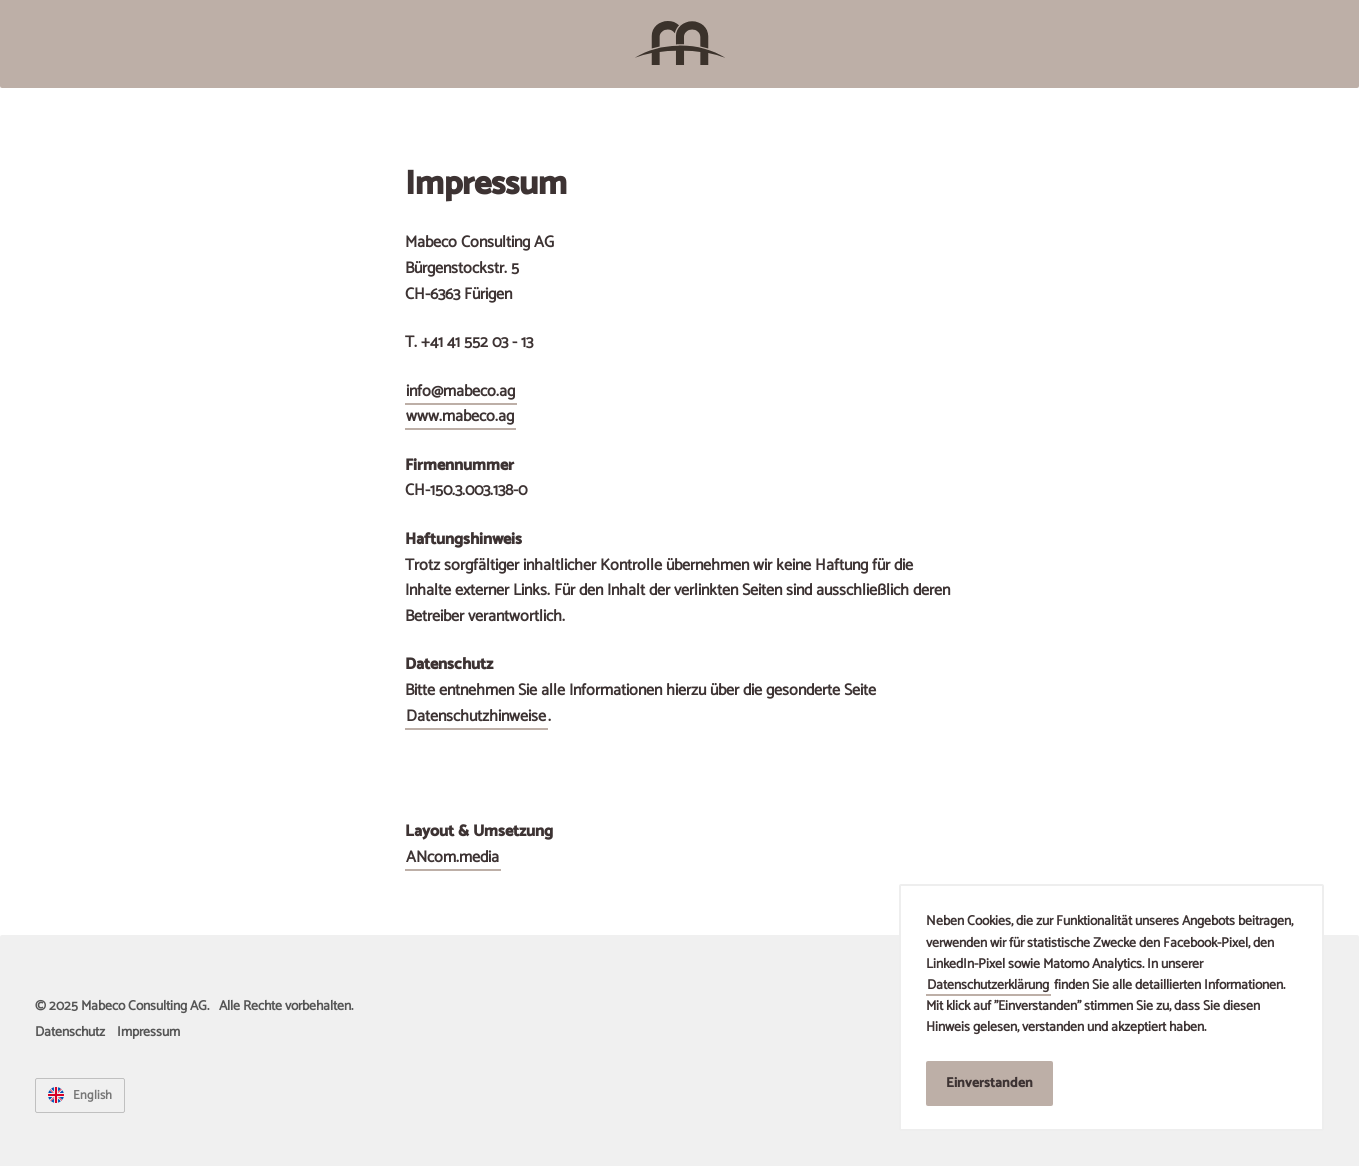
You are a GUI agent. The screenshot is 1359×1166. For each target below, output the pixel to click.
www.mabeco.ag (460, 416)
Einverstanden (989, 1083)
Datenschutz (70, 1032)
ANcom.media (452, 857)
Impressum (148, 1032)
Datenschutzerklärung (988, 985)
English (91, 1095)
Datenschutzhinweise (476, 716)
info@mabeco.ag (460, 391)
